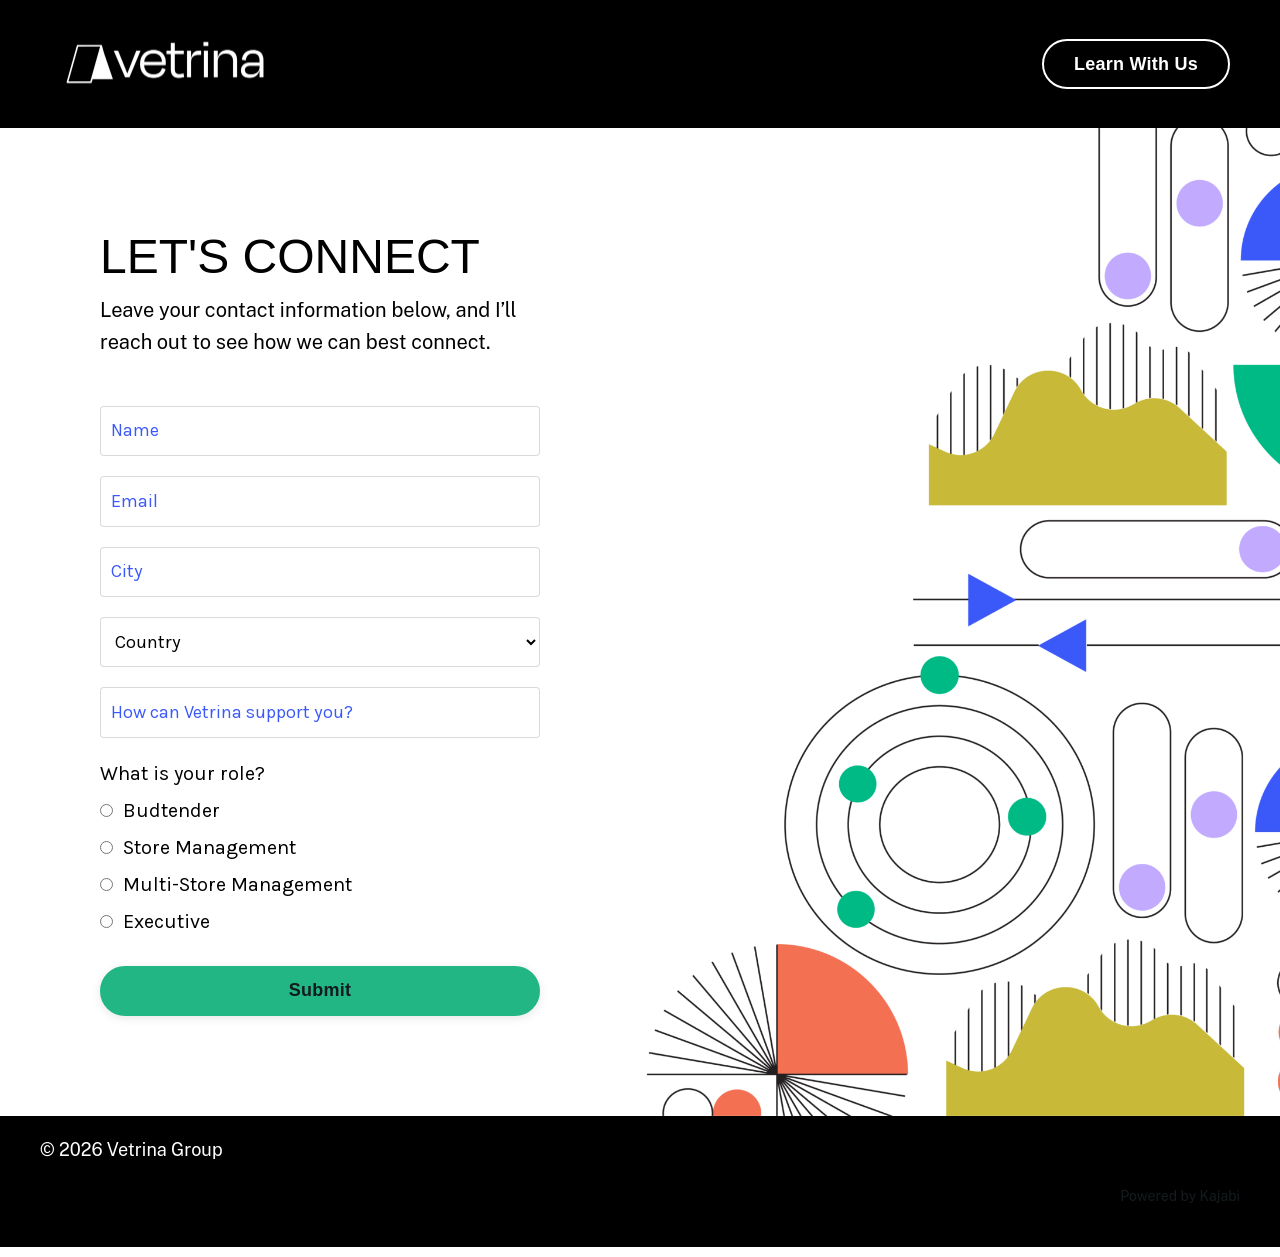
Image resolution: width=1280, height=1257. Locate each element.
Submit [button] (320, 1000)
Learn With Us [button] (1136, 64)
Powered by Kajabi (1180, 1206)
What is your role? (182, 783)
